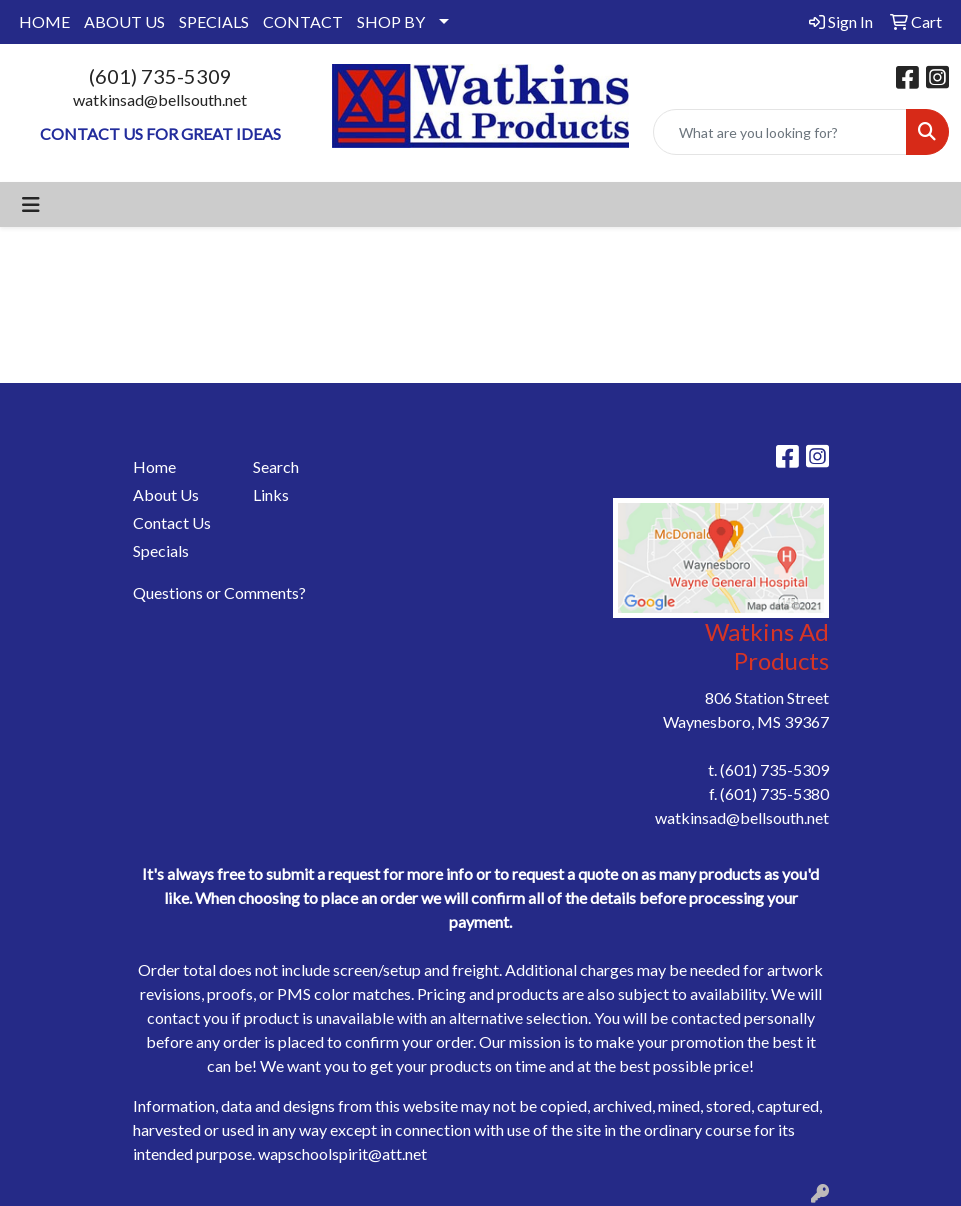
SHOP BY (391, 21)
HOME (44, 21)
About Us (166, 494)
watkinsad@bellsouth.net (160, 99)
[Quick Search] (780, 132)
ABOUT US (124, 21)
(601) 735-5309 (160, 76)
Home (154, 466)
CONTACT (303, 21)
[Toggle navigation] (31, 204)
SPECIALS (214, 21)
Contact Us (172, 522)
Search (276, 466)
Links (271, 494)
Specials (161, 550)
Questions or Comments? (219, 592)
